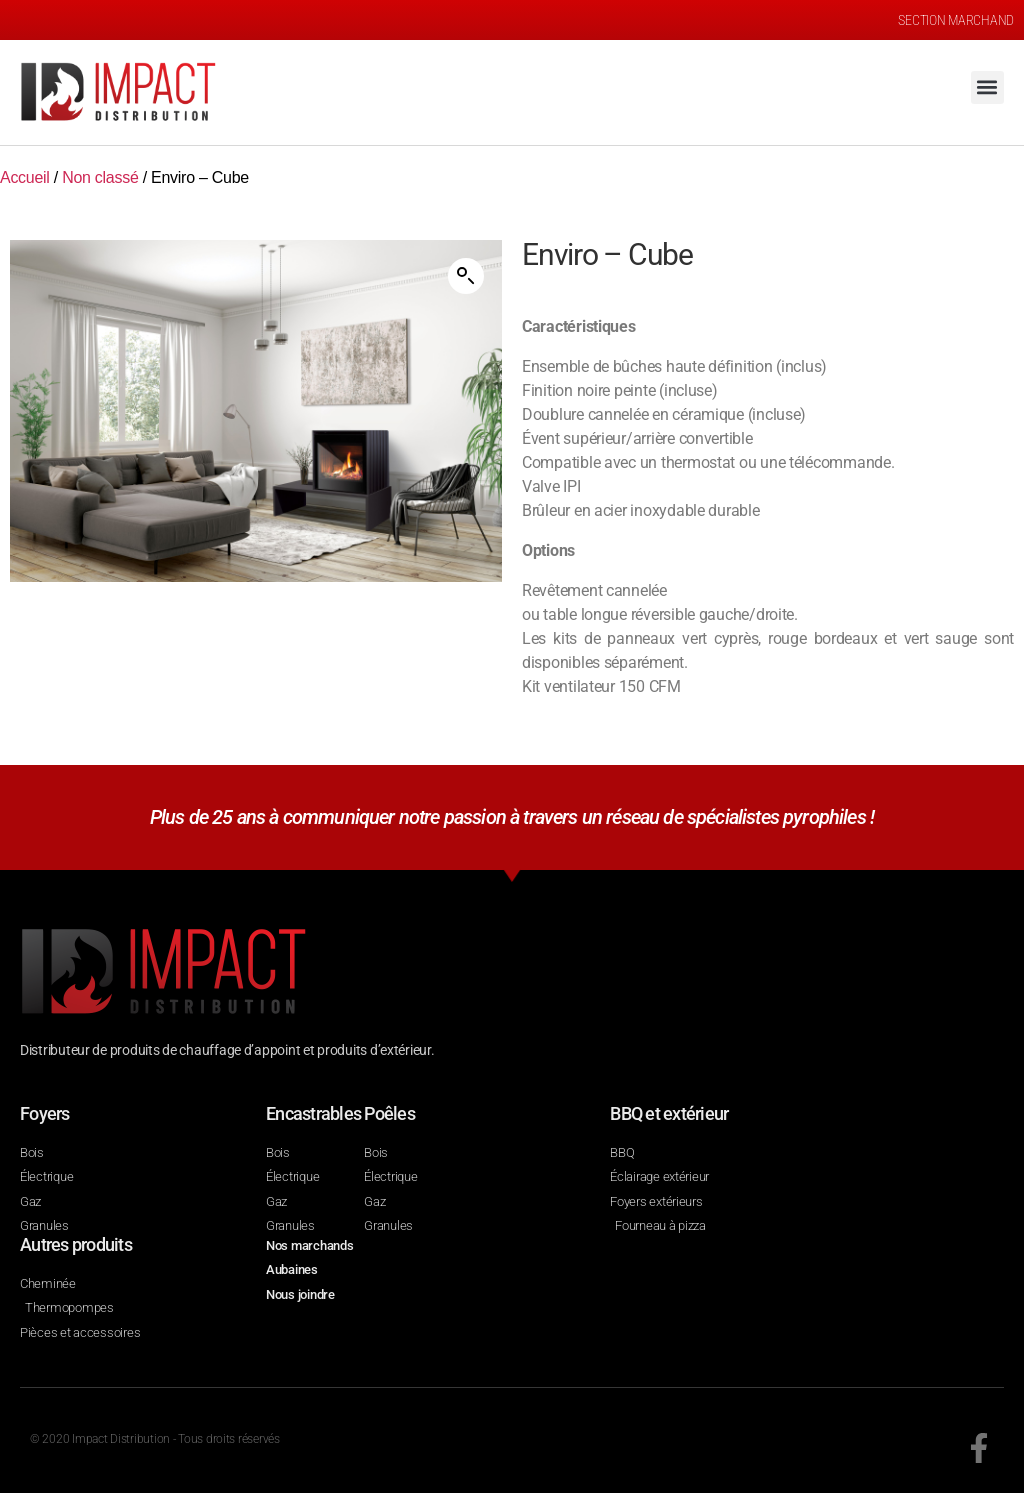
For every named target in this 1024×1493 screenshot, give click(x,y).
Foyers (45, 1113)
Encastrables (313, 1113)
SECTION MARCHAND (956, 20)
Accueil (25, 177)
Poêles (389, 1113)
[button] (987, 87)
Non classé (100, 177)
